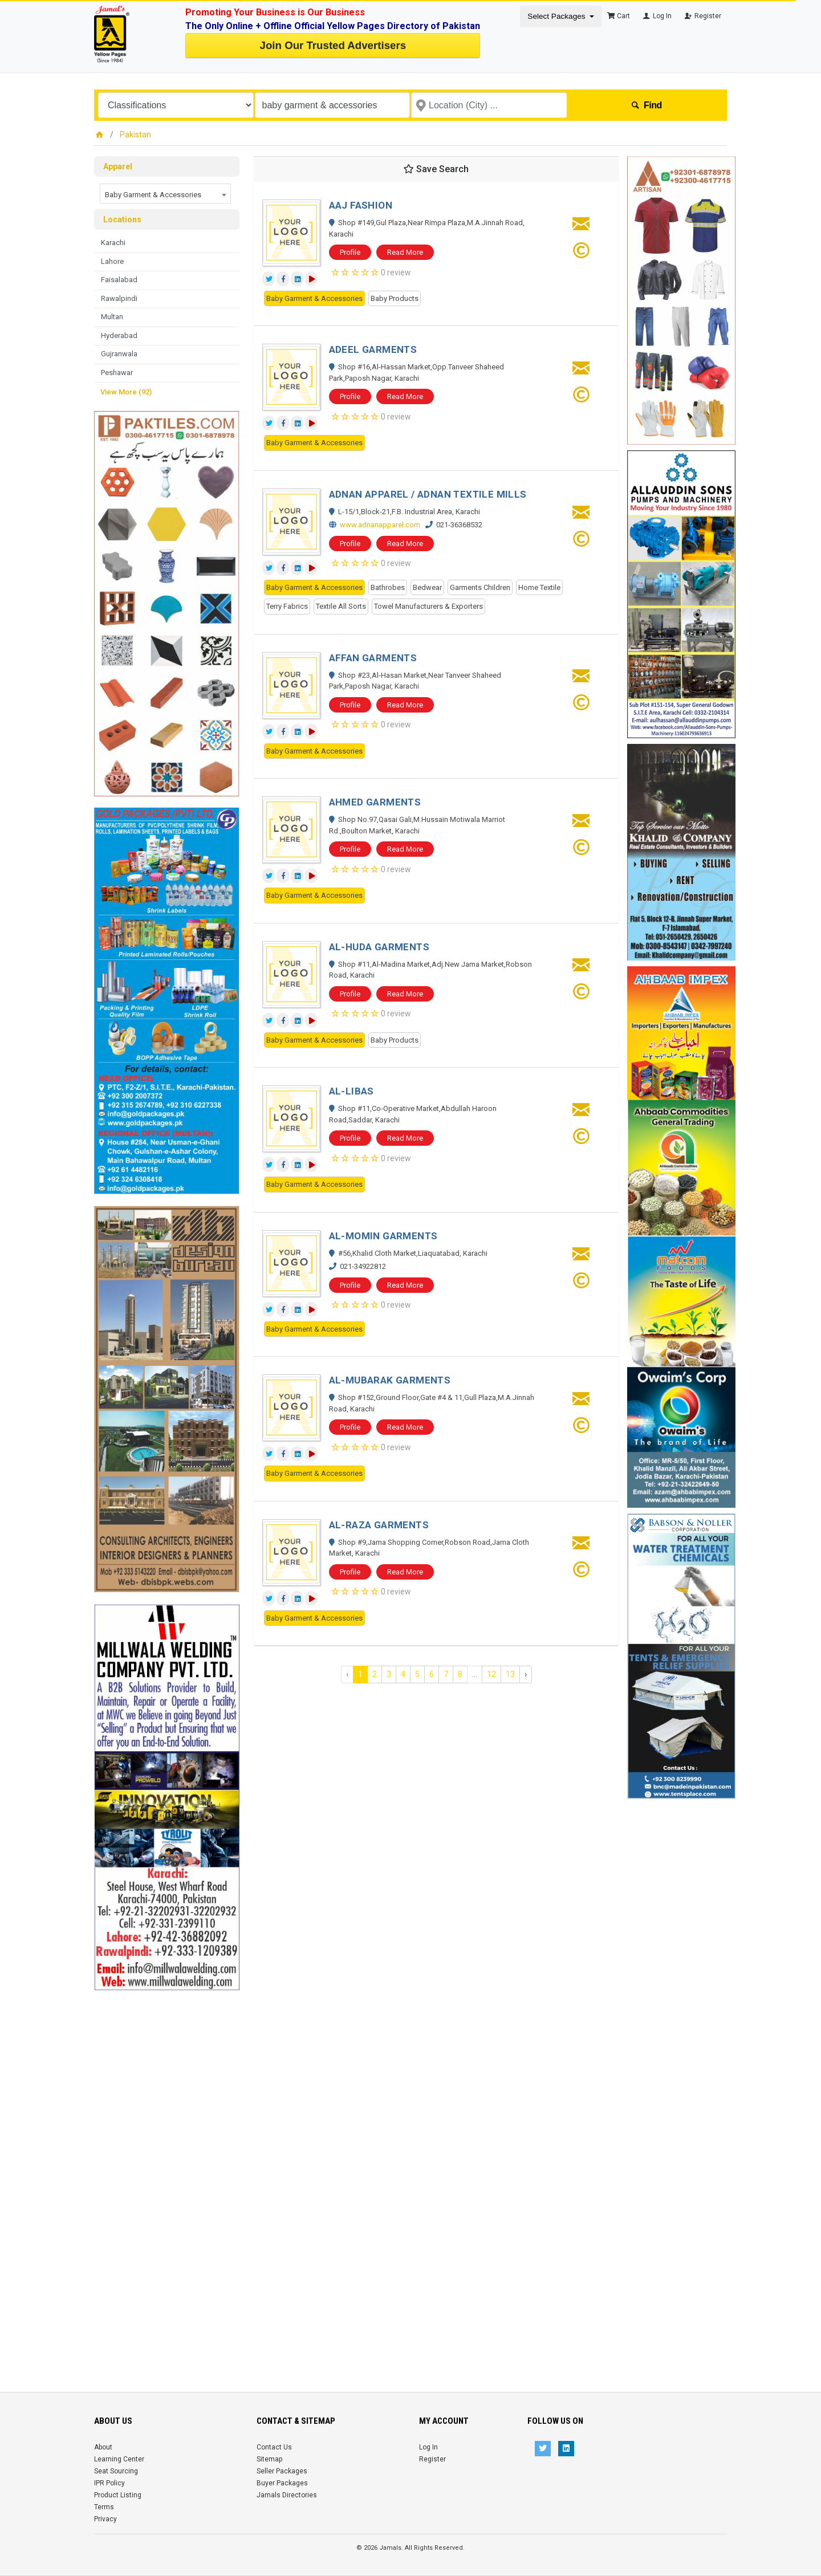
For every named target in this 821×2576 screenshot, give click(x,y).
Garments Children (480, 587)
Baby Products (394, 298)
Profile (350, 252)
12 (491, 1674)
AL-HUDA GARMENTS (379, 947)
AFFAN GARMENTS (373, 658)
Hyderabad (119, 335)
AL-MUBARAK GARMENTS (390, 1380)
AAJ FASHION (360, 205)
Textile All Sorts (341, 606)
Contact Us (274, 2447)
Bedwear (427, 587)
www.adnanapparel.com (380, 524)
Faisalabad (119, 279)
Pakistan (135, 134)
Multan (112, 316)
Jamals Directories (287, 2495)
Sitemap (269, 2459)
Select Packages (557, 16)
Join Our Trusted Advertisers (333, 45)
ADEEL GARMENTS (373, 349)
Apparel (117, 166)
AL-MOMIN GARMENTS (383, 1236)
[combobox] (165, 194)
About (103, 2447)
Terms (104, 2507)
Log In (656, 16)
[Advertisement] (166, 2162)
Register (702, 16)
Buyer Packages (282, 2483)
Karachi (113, 242)
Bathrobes (388, 587)
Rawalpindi (119, 298)
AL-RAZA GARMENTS (379, 1525)
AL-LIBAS (351, 1091)
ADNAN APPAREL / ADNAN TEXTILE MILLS (428, 494)
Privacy (105, 2519)
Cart (618, 16)
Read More (405, 252)
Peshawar (117, 372)
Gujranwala (119, 353)
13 (510, 1674)
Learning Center (119, 2459)
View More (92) (126, 392)
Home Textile (539, 587)
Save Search (436, 169)
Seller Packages (282, 2471)
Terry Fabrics (287, 606)
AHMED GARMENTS (375, 802)
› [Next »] (526, 1674)
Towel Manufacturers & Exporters (428, 606)
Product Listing (117, 2495)
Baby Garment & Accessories (314, 298)
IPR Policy (109, 2483)
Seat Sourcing (116, 2471)
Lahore (112, 261)
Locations (122, 219)
